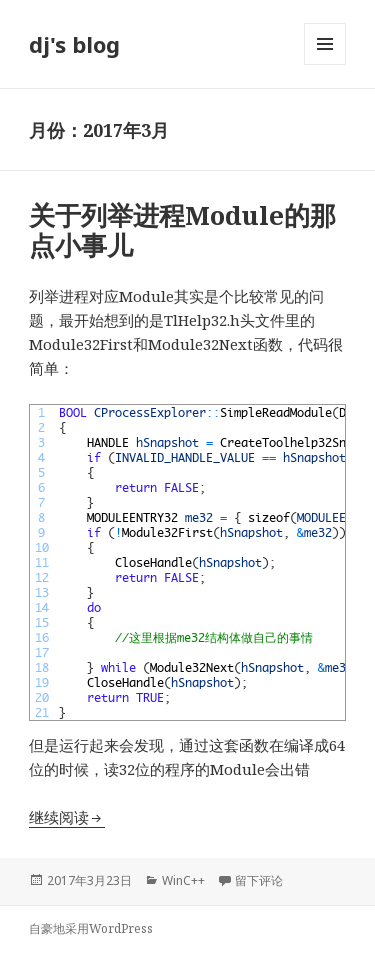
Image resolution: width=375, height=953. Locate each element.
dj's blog (74, 44)
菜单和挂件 (325, 64)
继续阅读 (67, 817)
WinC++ (183, 880)
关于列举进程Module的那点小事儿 (182, 230)
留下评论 (259, 880)
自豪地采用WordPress (91, 928)
